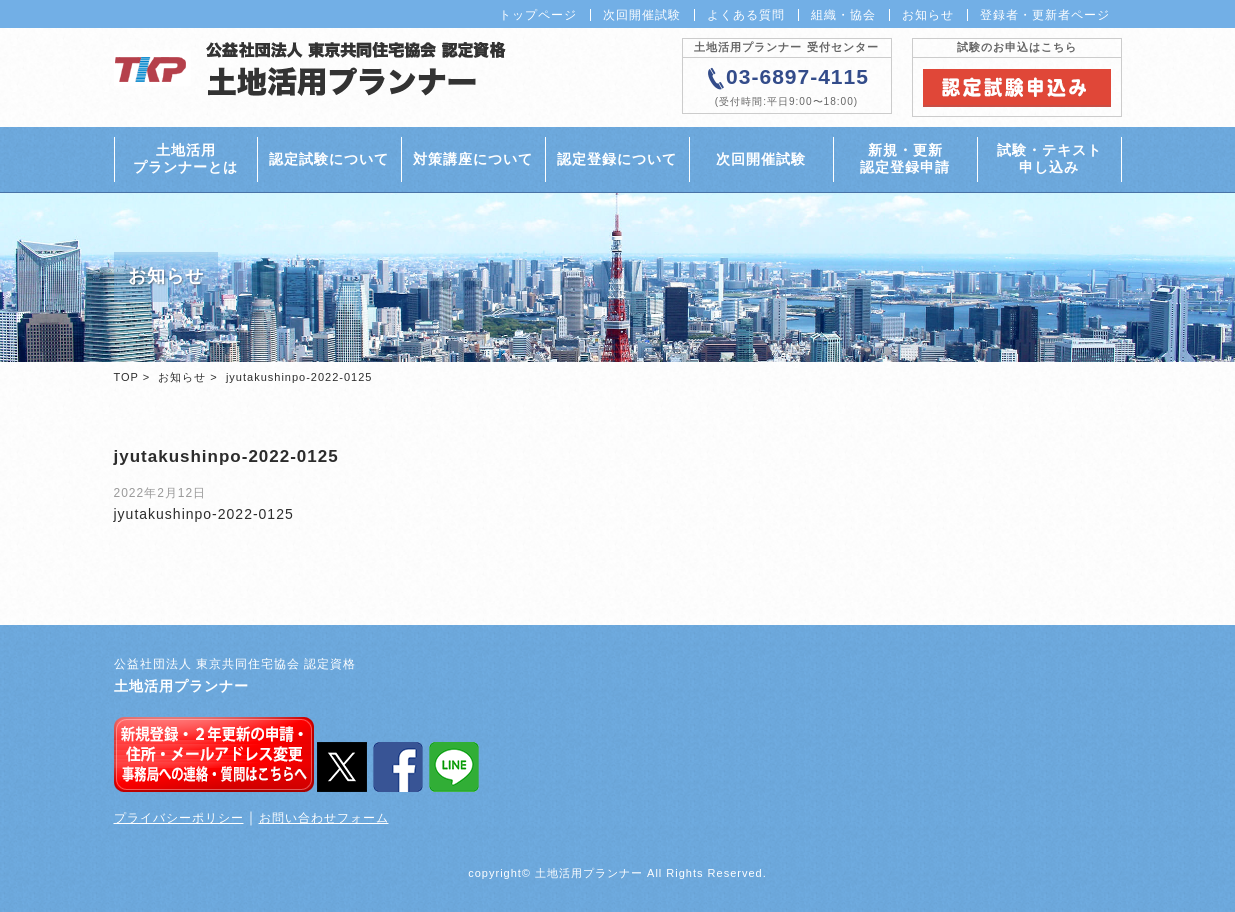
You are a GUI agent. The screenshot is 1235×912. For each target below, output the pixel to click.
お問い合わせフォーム (324, 818)
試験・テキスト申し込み (1049, 158)
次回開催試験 (642, 15)
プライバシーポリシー (179, 818)
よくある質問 (746, 15)
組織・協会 (843, 15)
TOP (126, 377)
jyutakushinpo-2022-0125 (204, 514)
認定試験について (329, 159)
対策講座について (473, 159)
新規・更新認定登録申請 (905, 158)
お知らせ (928, 15)
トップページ (538, 15)
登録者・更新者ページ (1045, 15)
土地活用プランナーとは (185, 158)
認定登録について (617, 159)
